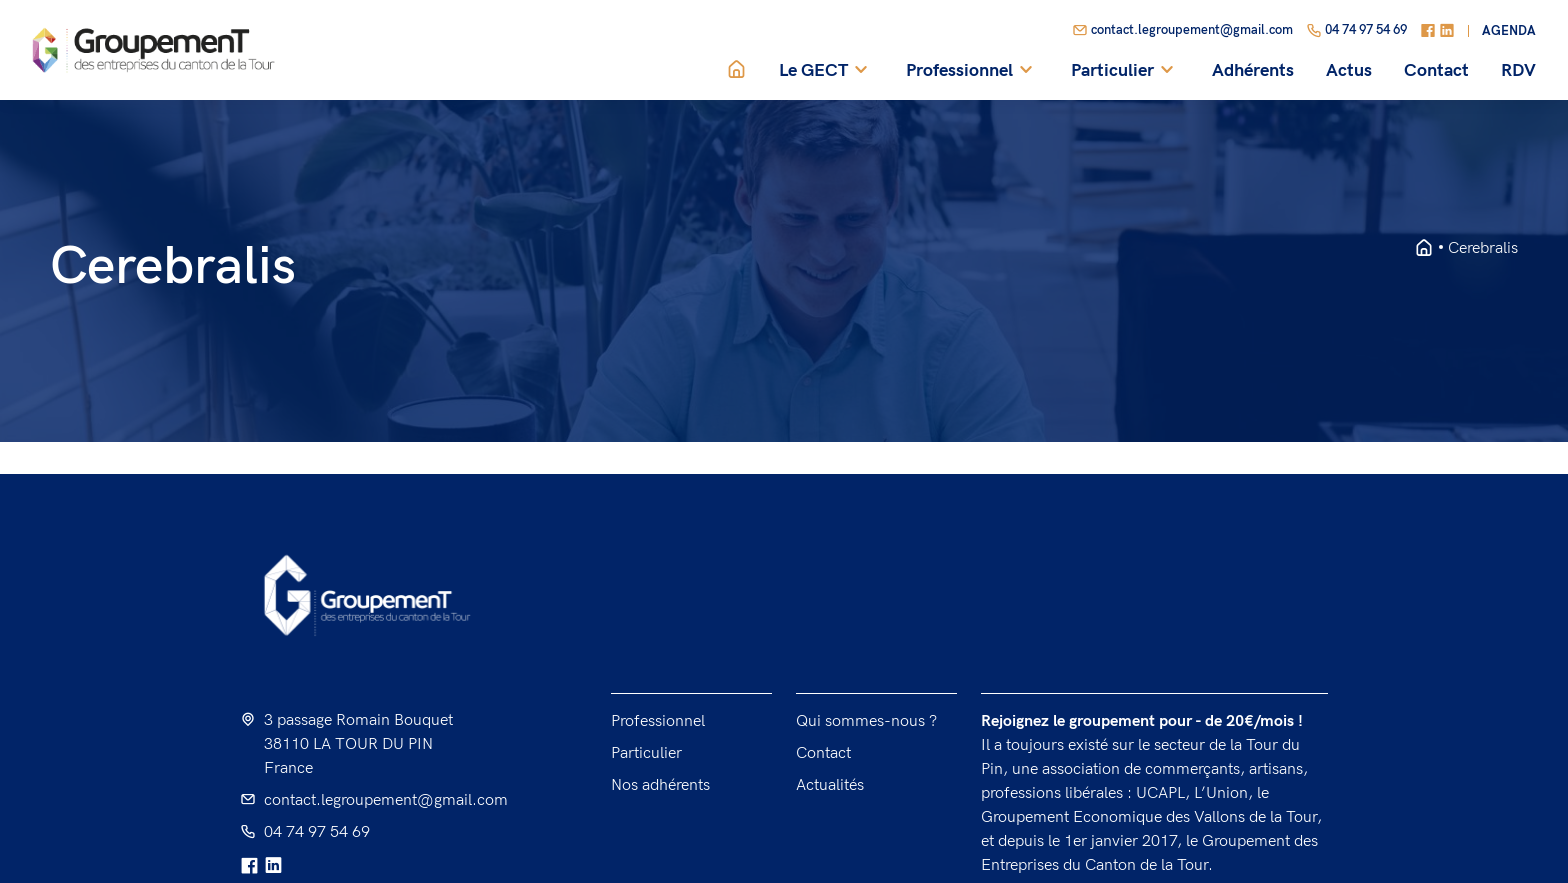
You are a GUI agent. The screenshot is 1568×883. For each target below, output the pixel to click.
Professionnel (972, 71)
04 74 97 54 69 (1356, 31)
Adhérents (1253, 71)
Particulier (1125, 71)
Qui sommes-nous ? (866, 721)
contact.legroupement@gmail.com (1182, 31)
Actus (1349, 71)
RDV (1518, 71)
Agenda (1509, 31)
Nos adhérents (660, 785)
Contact (1436, 71)
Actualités (830, 785)
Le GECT (826, 71)
